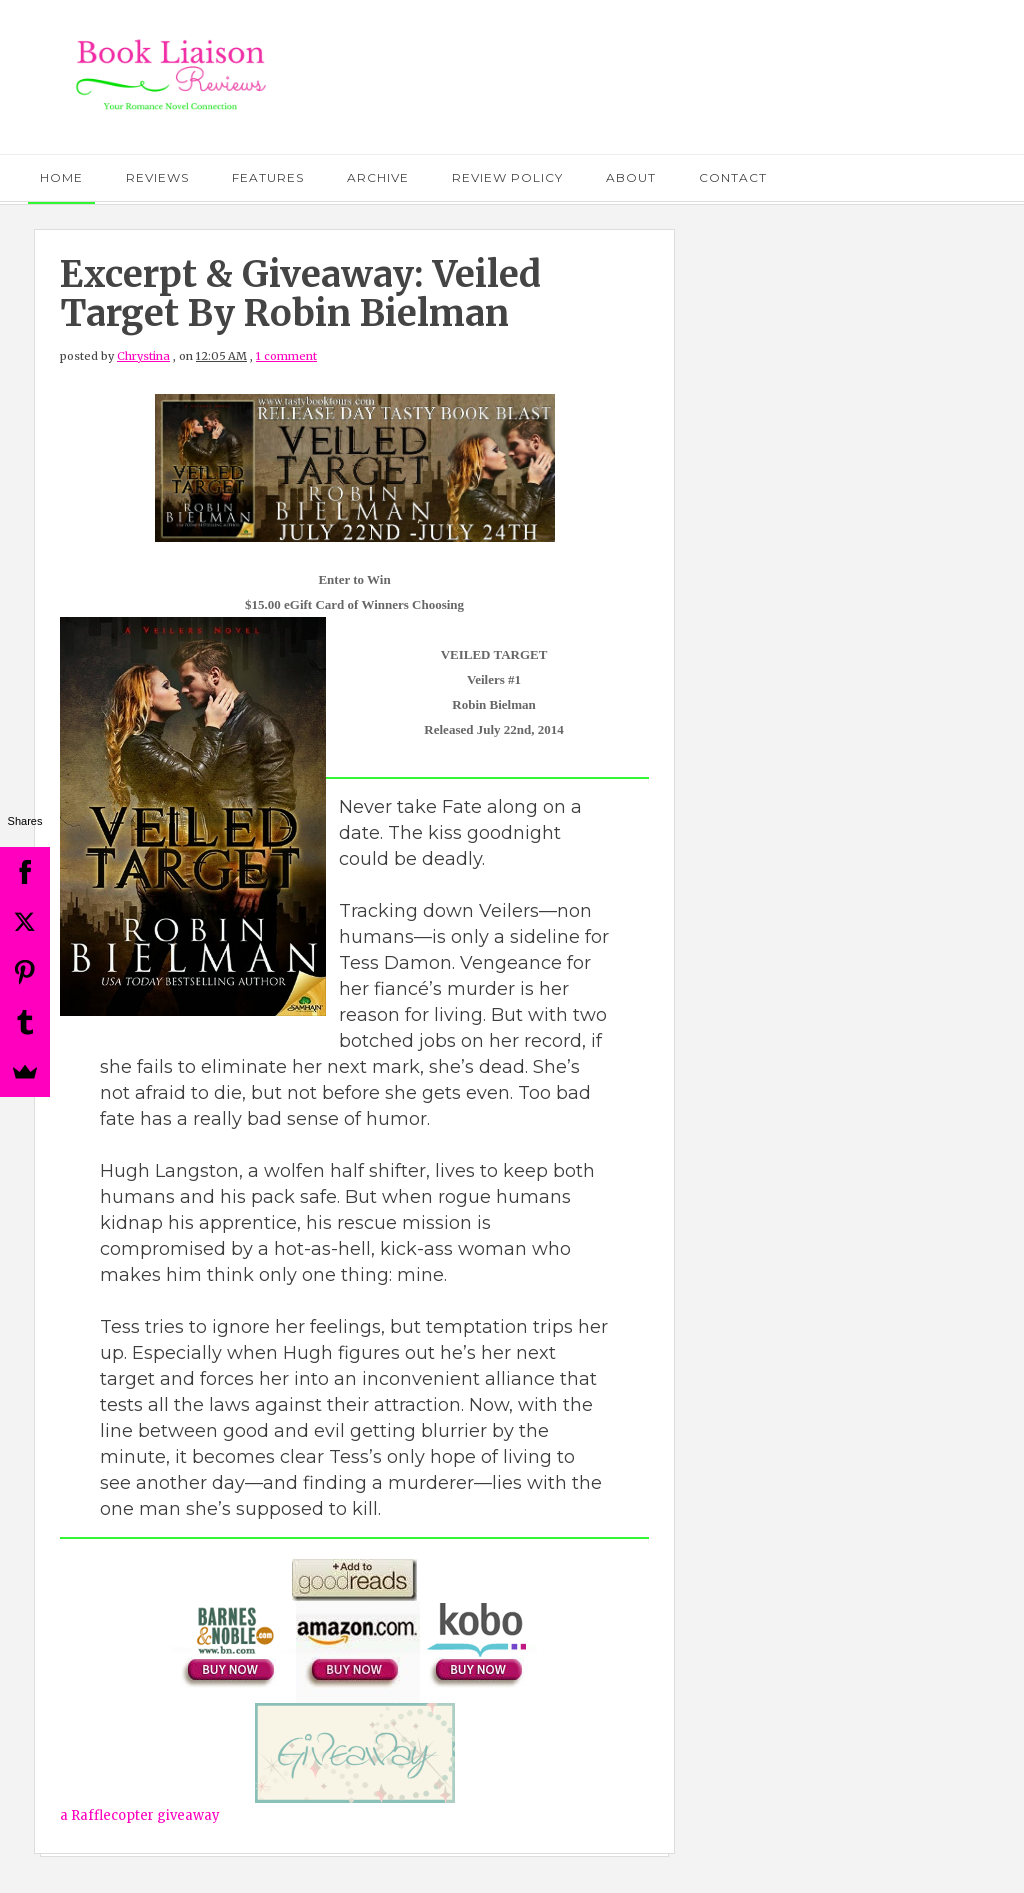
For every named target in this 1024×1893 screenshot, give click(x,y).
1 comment (286, 356)
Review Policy (507, 177)
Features (268, 177)
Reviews (157, 177)
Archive (378, 177)
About (631, 177)
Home (61, 177)
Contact (733, 177)
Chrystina (143, 356)
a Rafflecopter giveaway (140, 1815)
